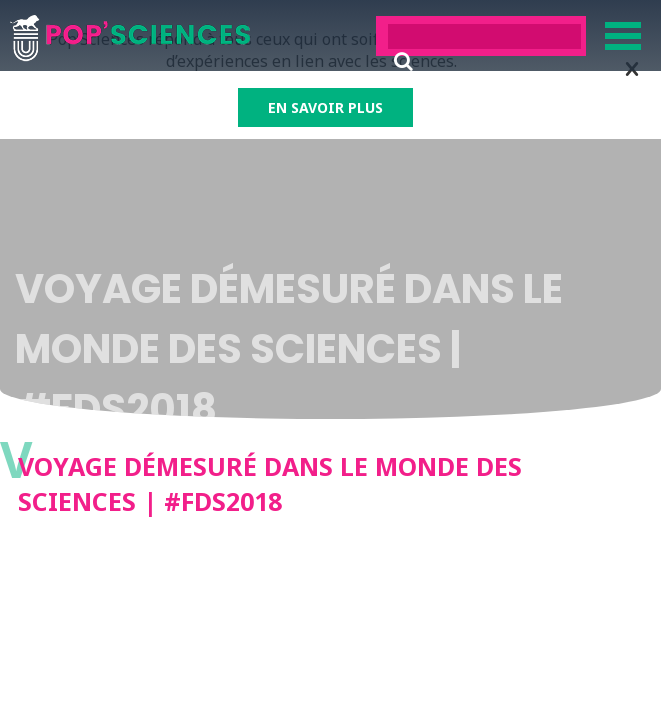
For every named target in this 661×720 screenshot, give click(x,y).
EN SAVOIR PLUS (325, 107)
